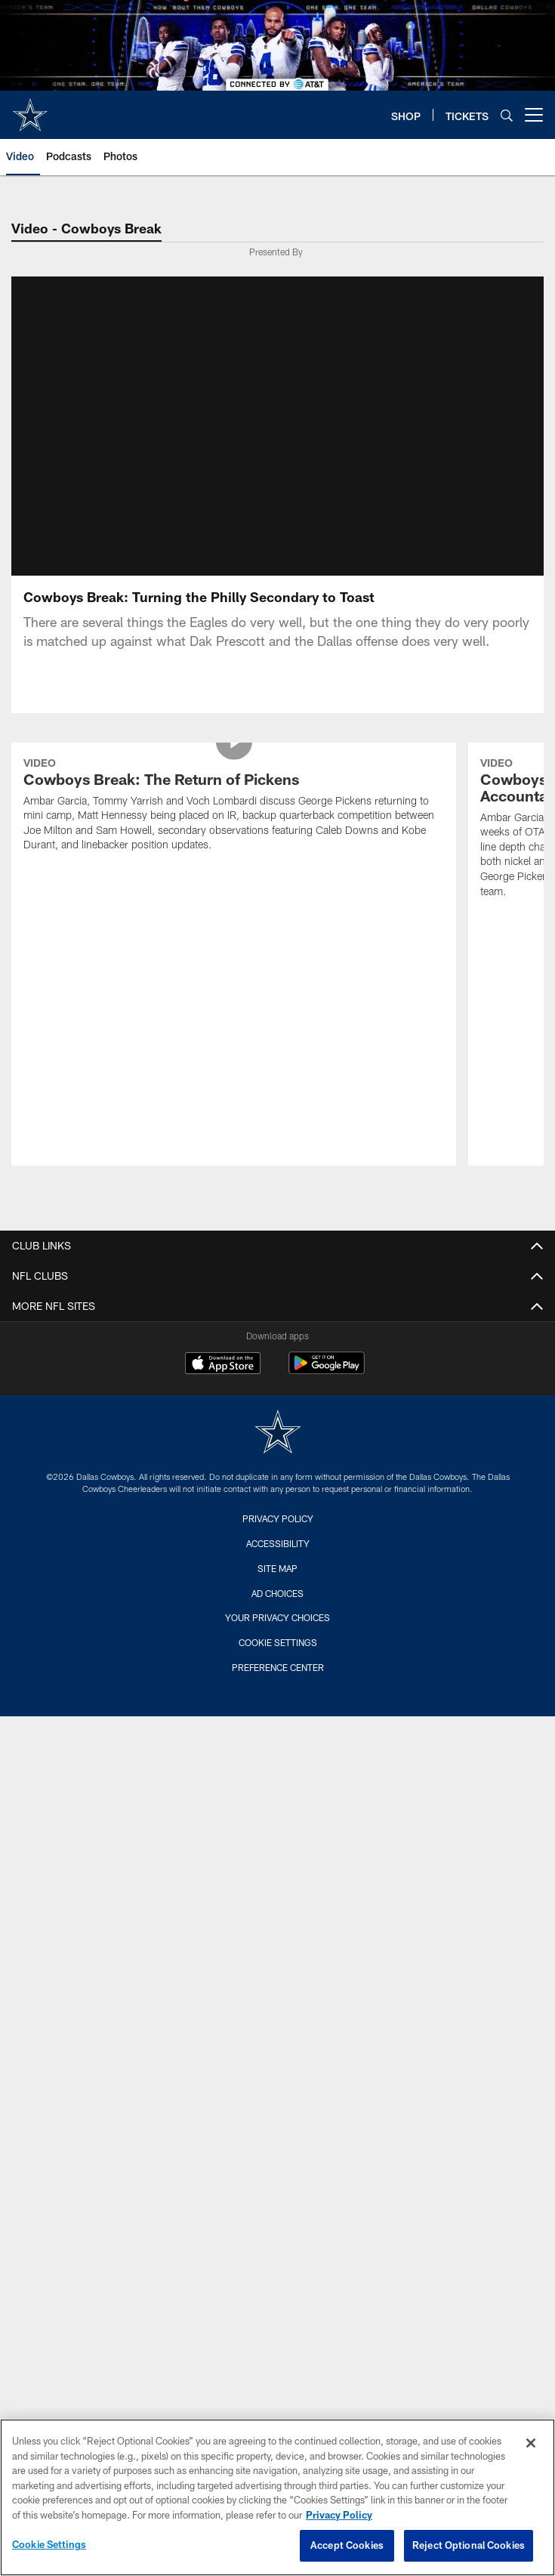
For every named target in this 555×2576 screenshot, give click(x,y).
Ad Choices (277, 1644)
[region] (277, 2497)
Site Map (277, 1620)
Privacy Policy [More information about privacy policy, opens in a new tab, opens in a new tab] (339, 2515)
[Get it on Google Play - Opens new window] (326, 1422)
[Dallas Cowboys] (278, 1485)
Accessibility (278, 1595)
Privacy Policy (277, 1570)
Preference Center (278, 1719)
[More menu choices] (534, 115)
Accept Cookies (347, 2545)
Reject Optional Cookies (468, 2545)
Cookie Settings (278, 1694)
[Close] (530, 2443)
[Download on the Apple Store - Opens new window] (223, 1417)
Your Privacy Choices (277, 1669)
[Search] (507, 115)
